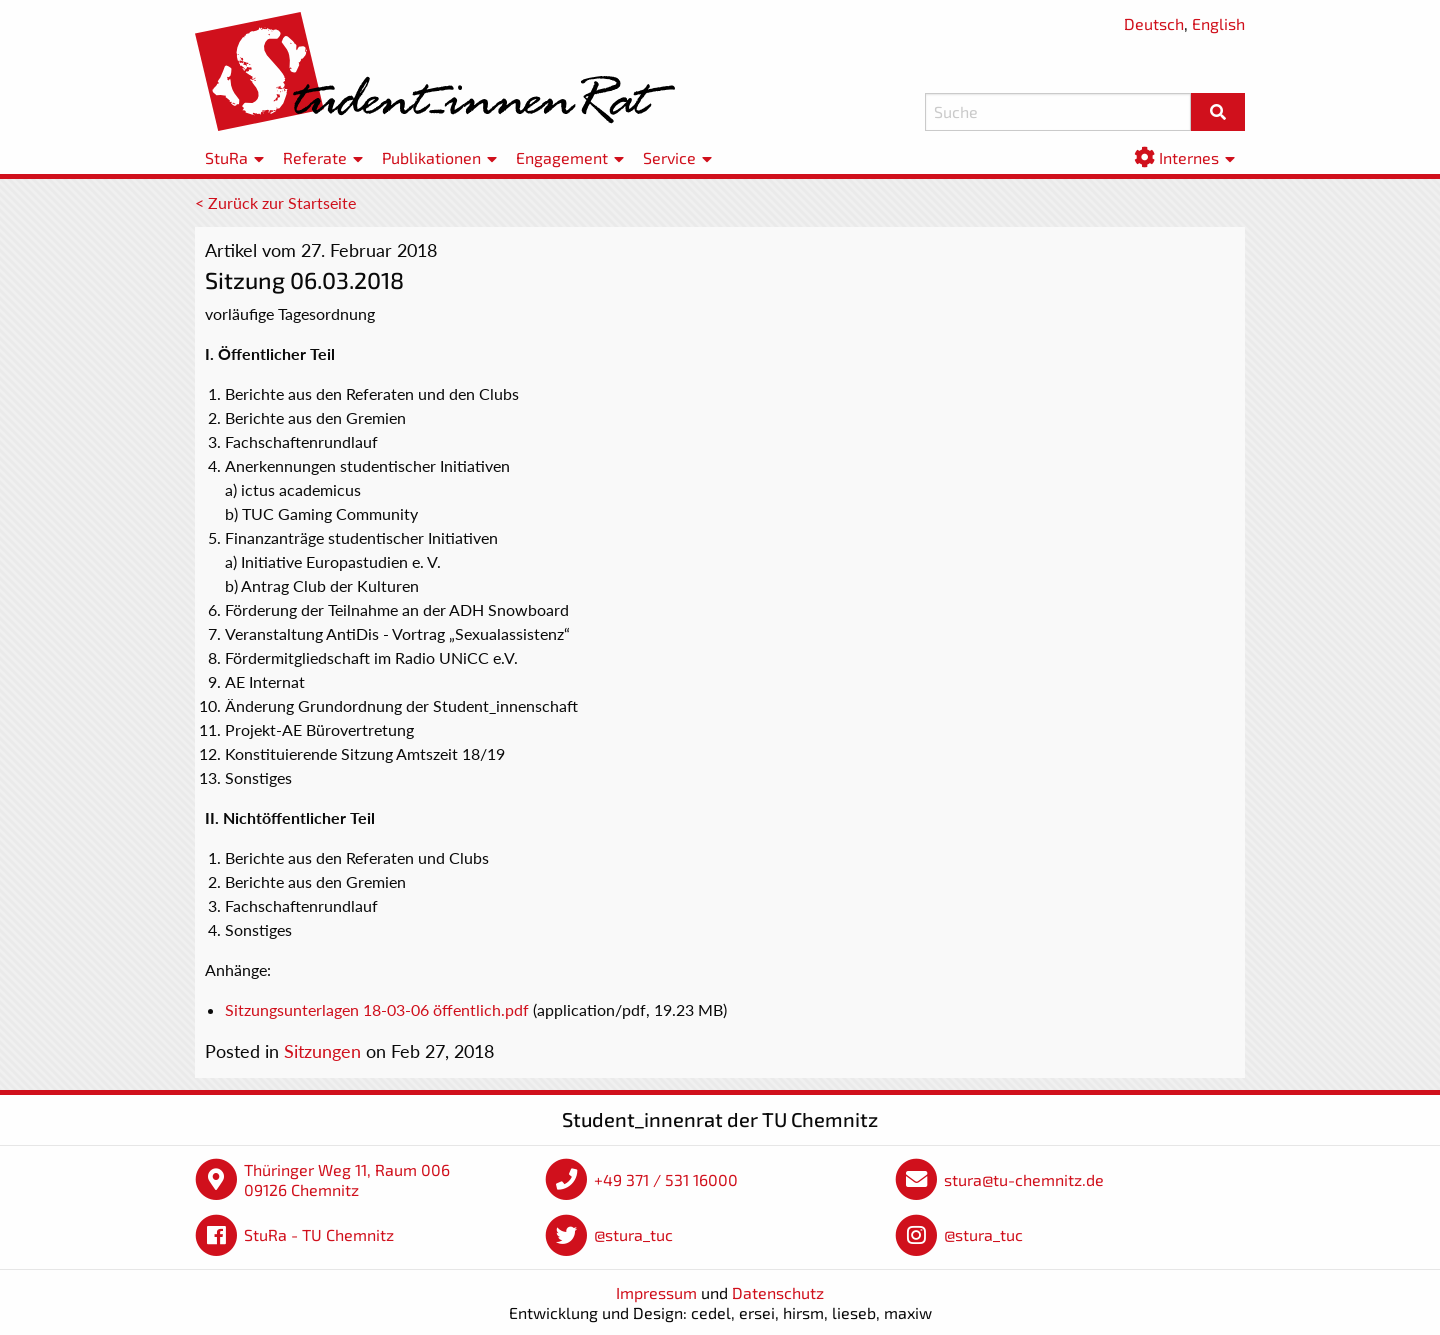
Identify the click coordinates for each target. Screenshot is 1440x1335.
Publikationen (431, 157)
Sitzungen (322, 1051)
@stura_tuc (633, 1234)
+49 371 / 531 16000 (666, 1179)
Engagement (562, 157)
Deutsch (1154, 23)
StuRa (226, 157)
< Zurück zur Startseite (275, 202)
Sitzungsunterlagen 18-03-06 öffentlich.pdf (377, 1009)
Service (669, 157)
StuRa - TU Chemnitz (319, 1234)
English (1218, 23)
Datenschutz (778, 1292)
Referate (315, 157)
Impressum (656, 1292)
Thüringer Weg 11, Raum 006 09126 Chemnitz (347, 1179)
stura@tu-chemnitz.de (1024, 1179)
